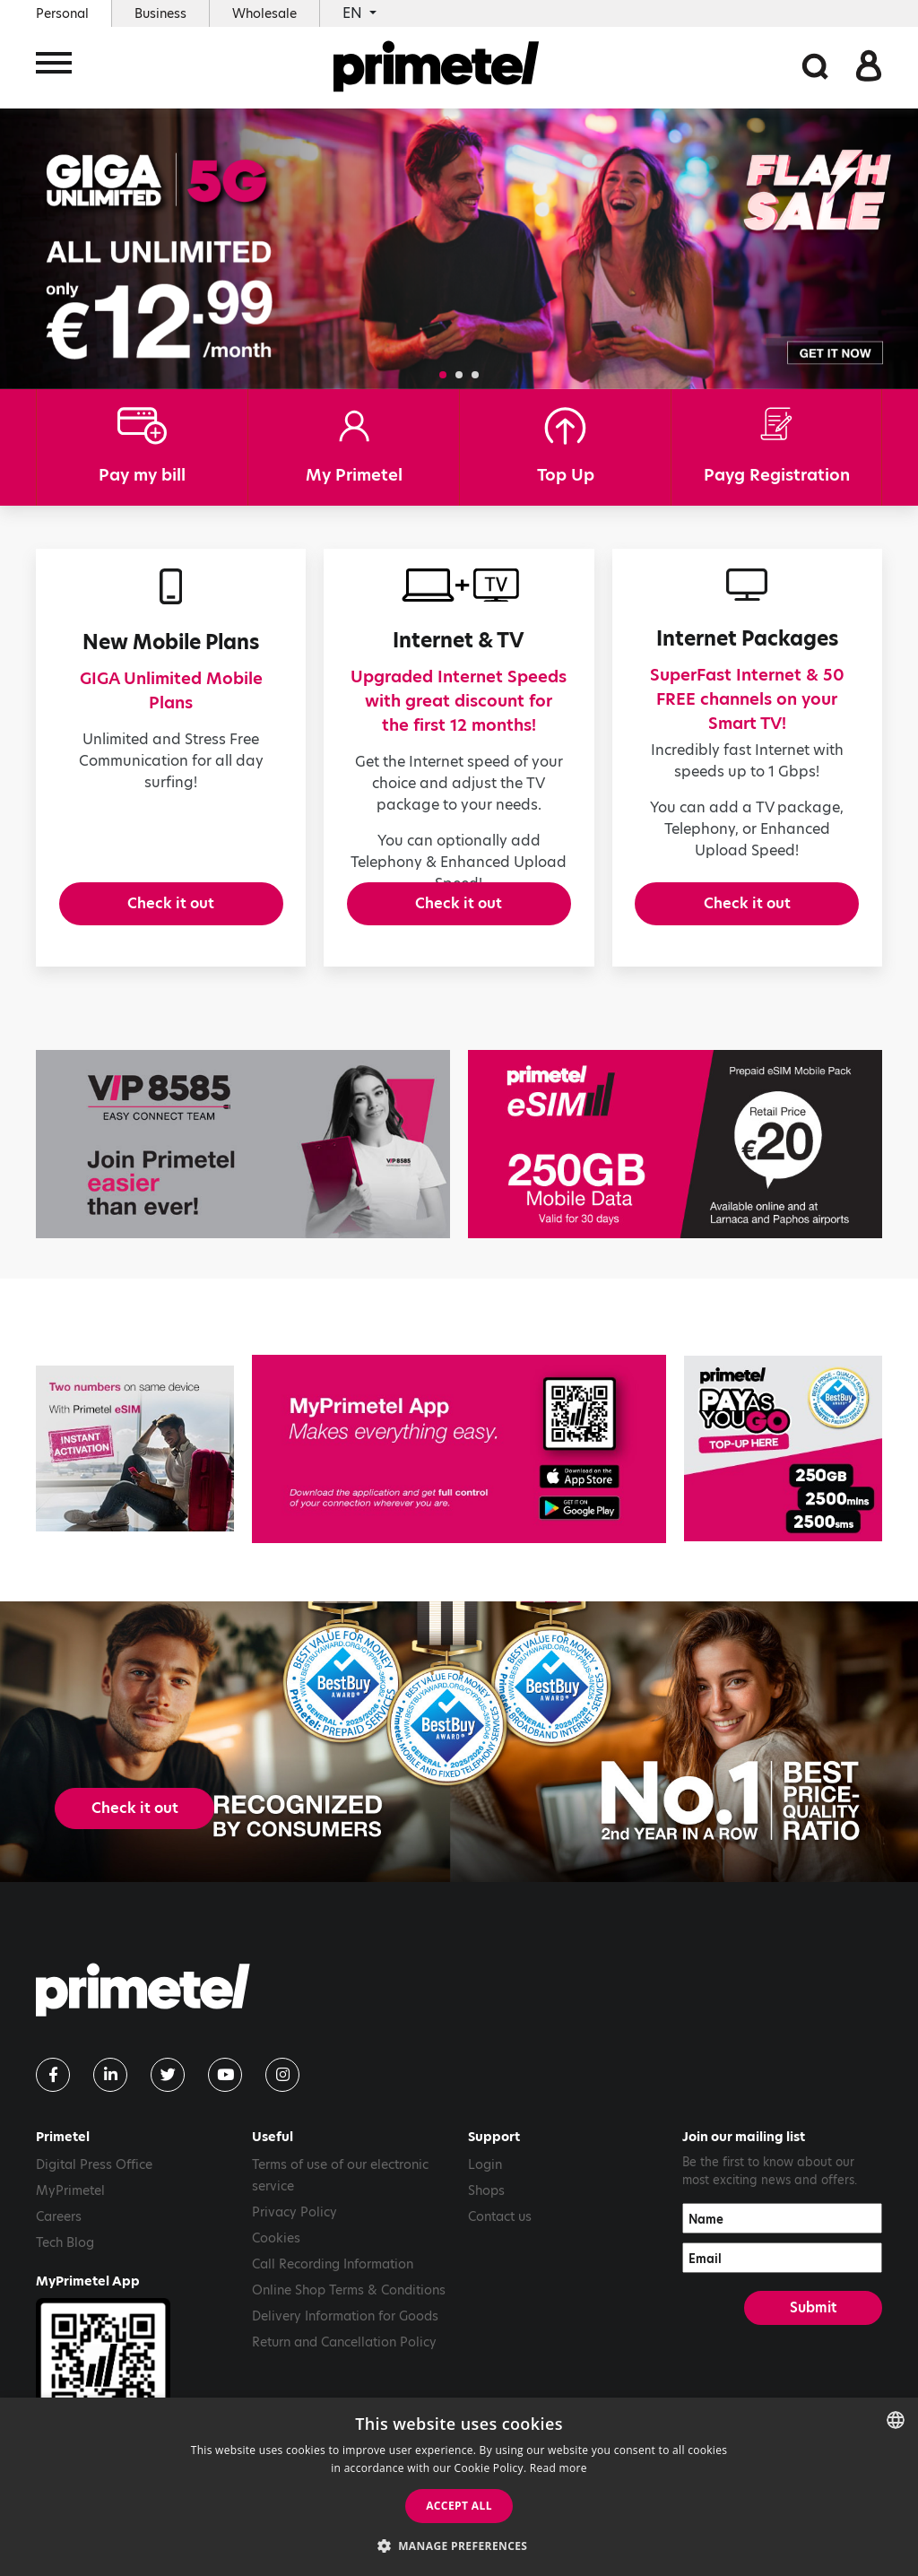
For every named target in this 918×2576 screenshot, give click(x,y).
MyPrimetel (70, 2223)
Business (160, 13)
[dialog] (459, 2487)
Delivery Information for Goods (345, 2348)
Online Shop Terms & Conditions (349, 2322)
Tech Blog (65, 2275)
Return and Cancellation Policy (344, 2374)
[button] (443, 375)
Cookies (276, 2270)
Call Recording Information (332, 2296)
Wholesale (264, 13)
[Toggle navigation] (54, 69)
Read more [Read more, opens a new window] (558, 2468)
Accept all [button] (459, 2505)
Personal (62, 13)
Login (485, 2197)
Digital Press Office (94, 2197)
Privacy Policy (294, 2244)
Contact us (500, 2249)
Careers (59, 2249)
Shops (486, 2223)
